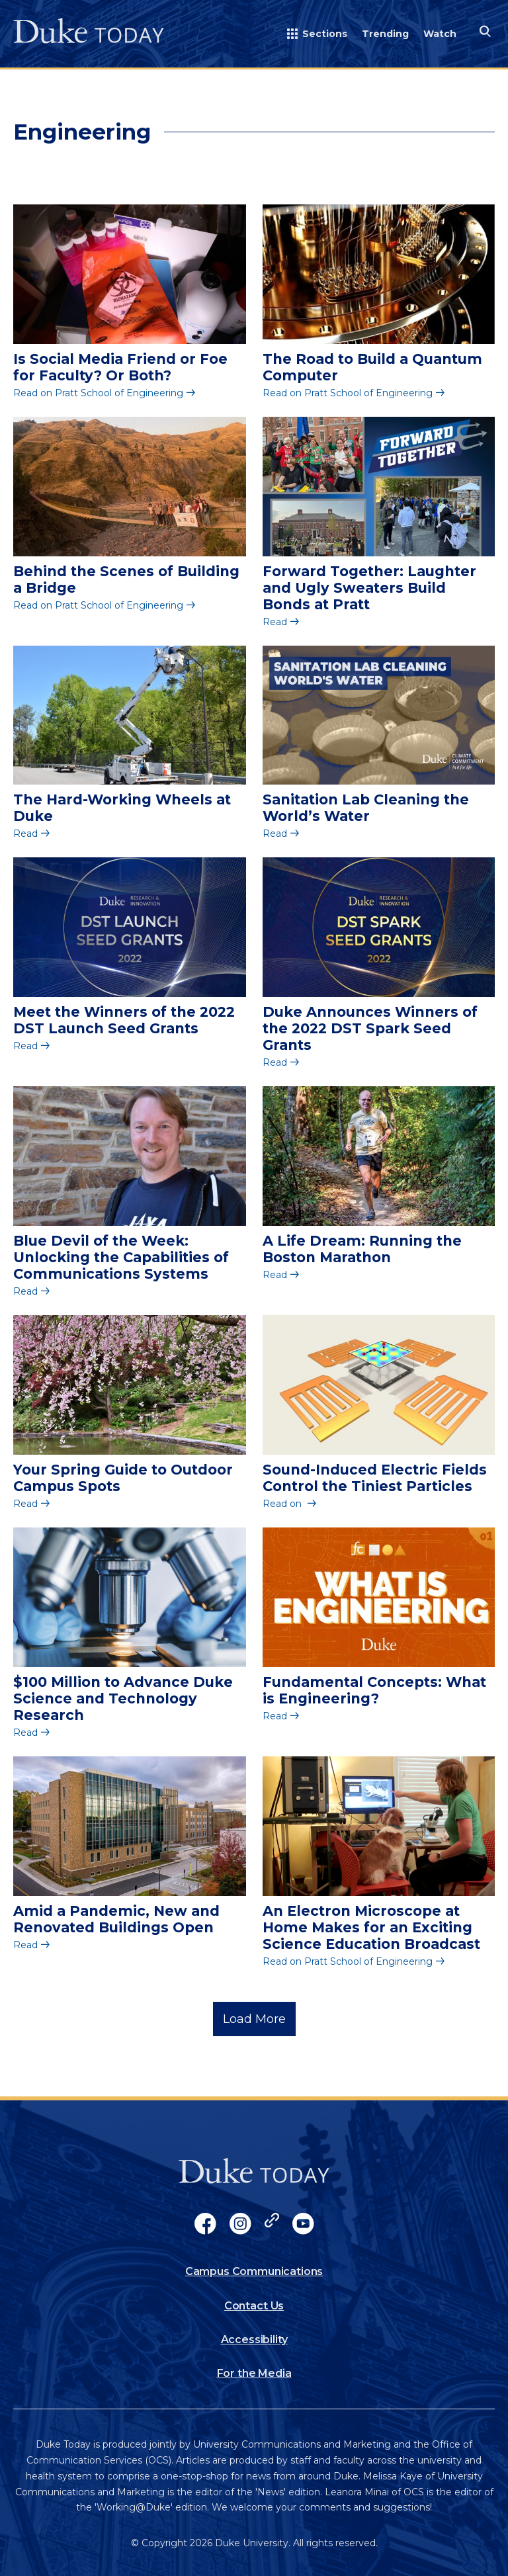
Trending (385, 34)
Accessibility (254, 2339)
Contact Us (254, 2305)
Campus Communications (254, 2271)
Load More (254, 2019)
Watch (439, 34)
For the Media (254, 2373)
